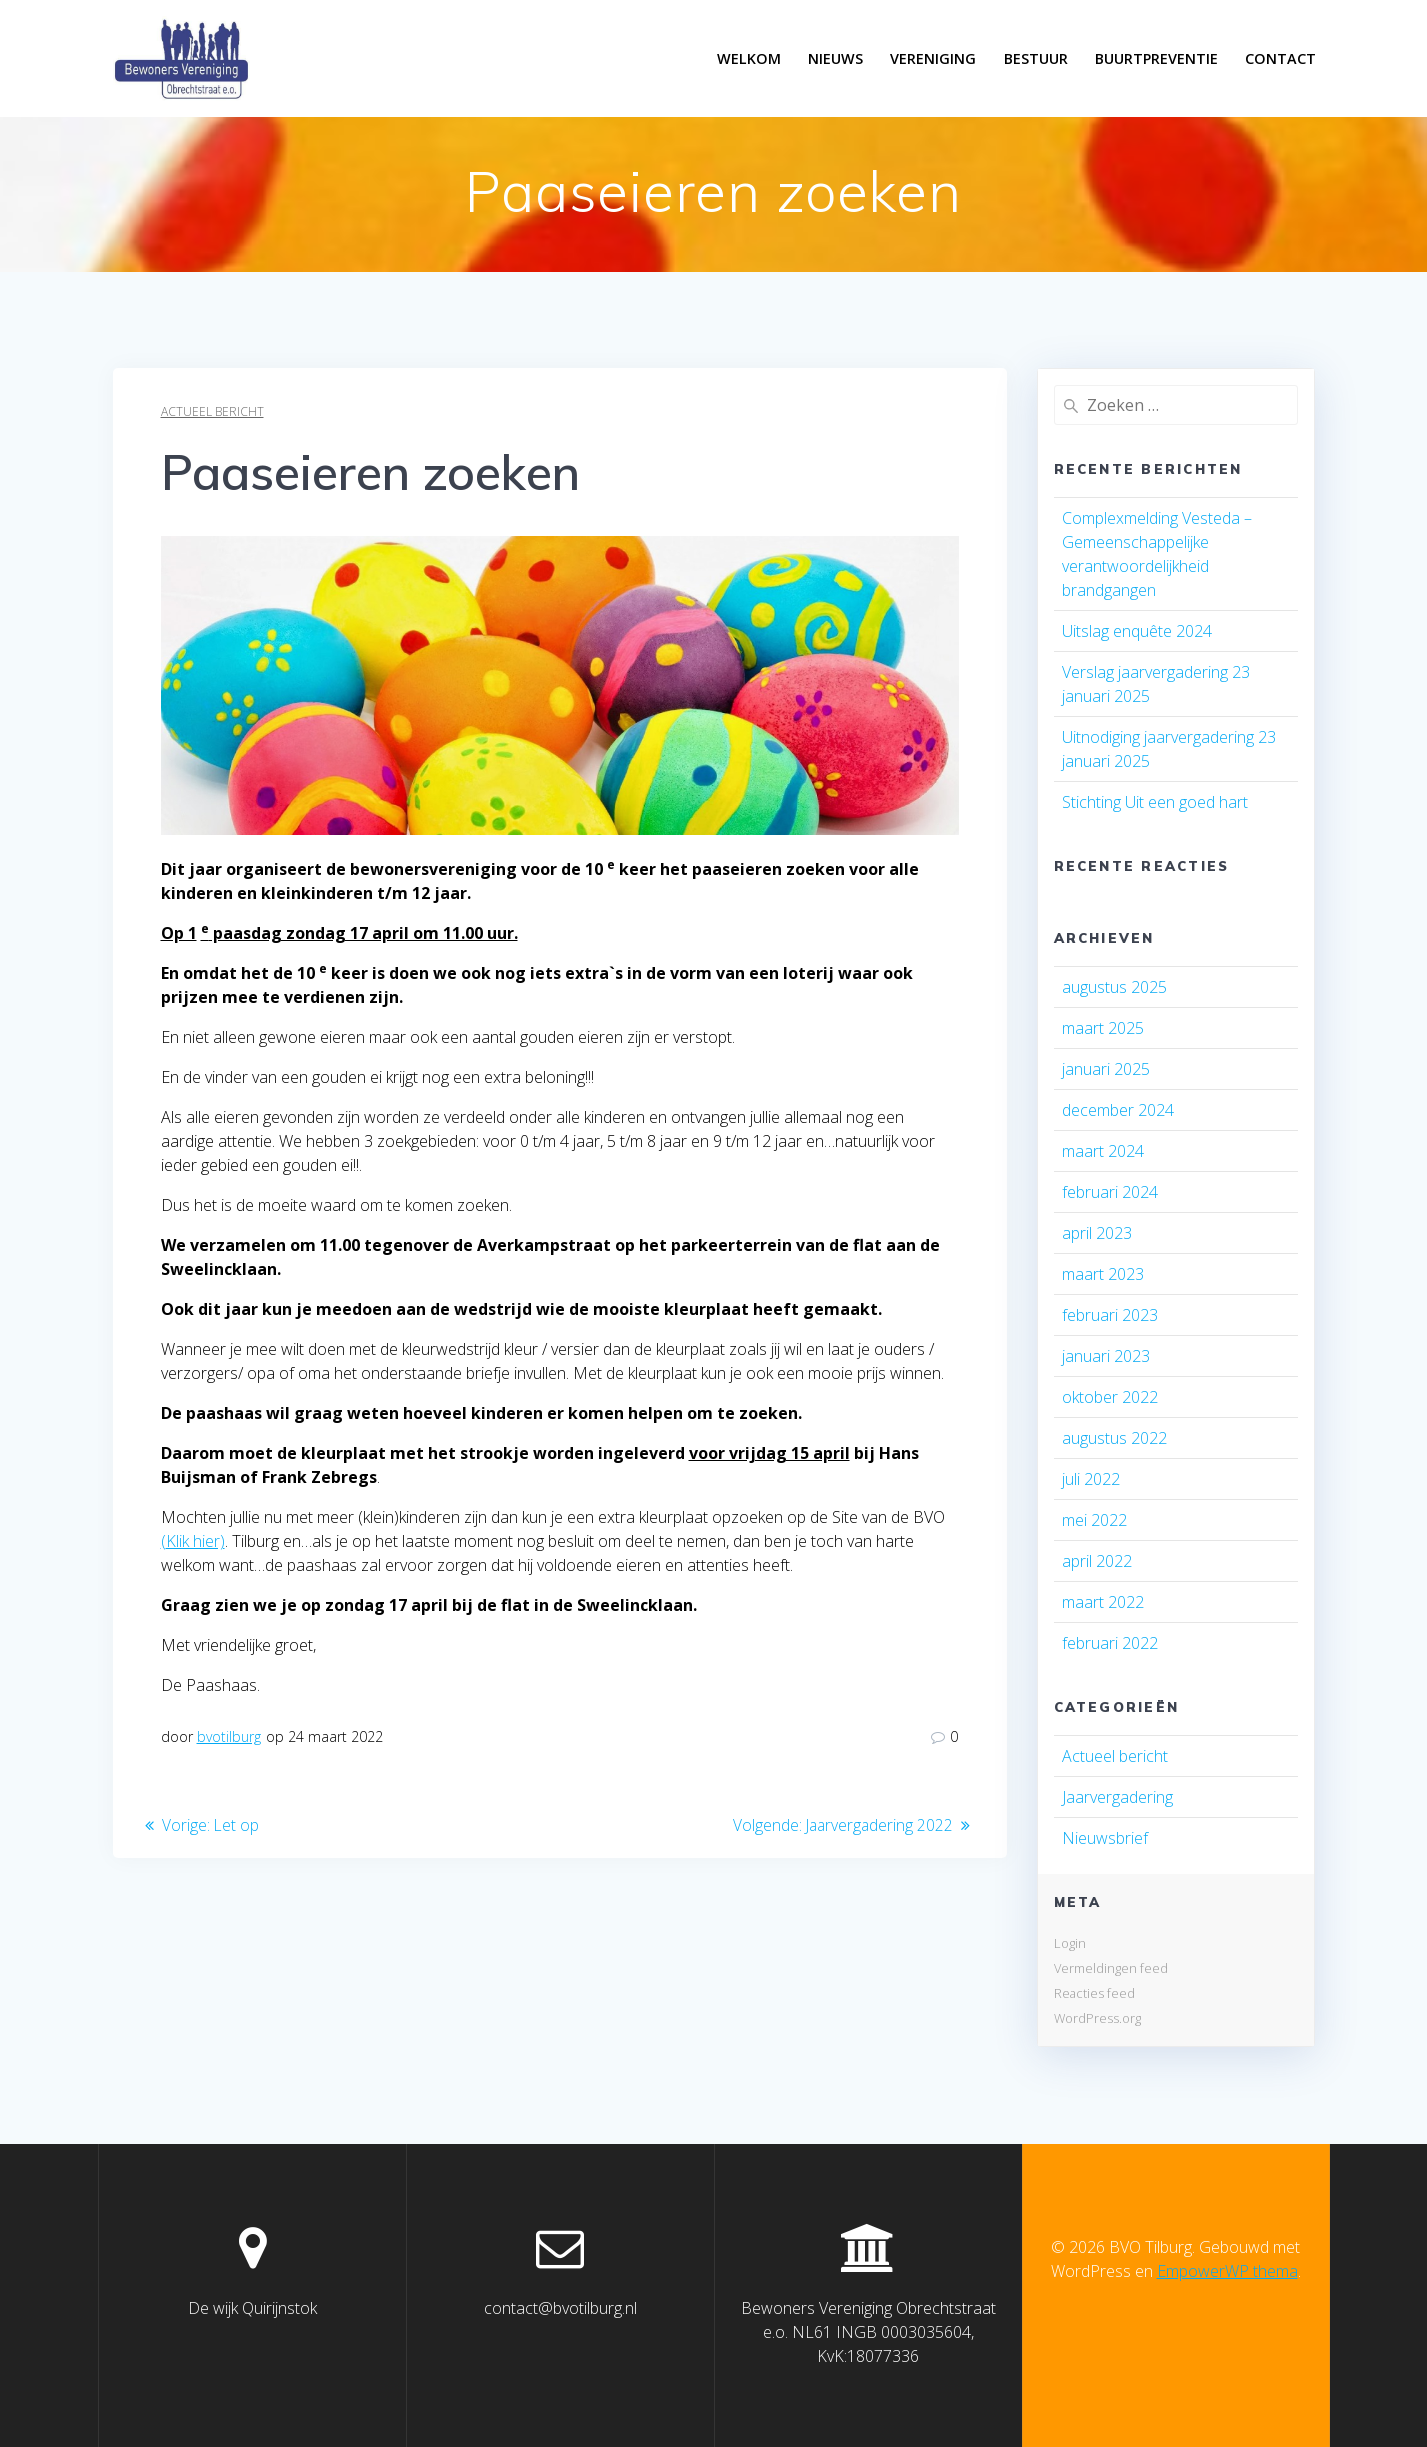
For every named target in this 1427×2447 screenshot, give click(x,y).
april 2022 (1097, 1561)
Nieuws (835, 58)
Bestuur (1036, 58)
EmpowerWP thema (1227, 2271)
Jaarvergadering (1117, 1797)
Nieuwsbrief (1105, 1838)
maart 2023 (1103, 1274)
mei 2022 (1094, 1520)
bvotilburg (229, 1736)
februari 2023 (1110, 1315)
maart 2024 (1103, 1151)
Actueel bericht (212, 411)
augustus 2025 (1114, 987)
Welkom (749, 58)
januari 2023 (1106, 1356)
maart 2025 (1103, 1028)
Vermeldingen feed (1111, 1968)
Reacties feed (1094, 1993)
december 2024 (1118, 1110)
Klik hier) (195, 1541)
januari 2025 (1106, 1069)
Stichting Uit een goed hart (1155, 802)
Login (1070, 1943)
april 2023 (1097, 1233)
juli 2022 (1091, 1479)
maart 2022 (1103, 1602)
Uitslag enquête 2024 (1137, 631)
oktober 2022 (1110, 1397)
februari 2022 (1110, 1643)
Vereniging (933, 58)
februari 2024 (1110, 1192)
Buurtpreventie (1156, 58)
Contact (1280, 58)
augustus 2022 (1114, 1438)
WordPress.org (1097, 2018)
